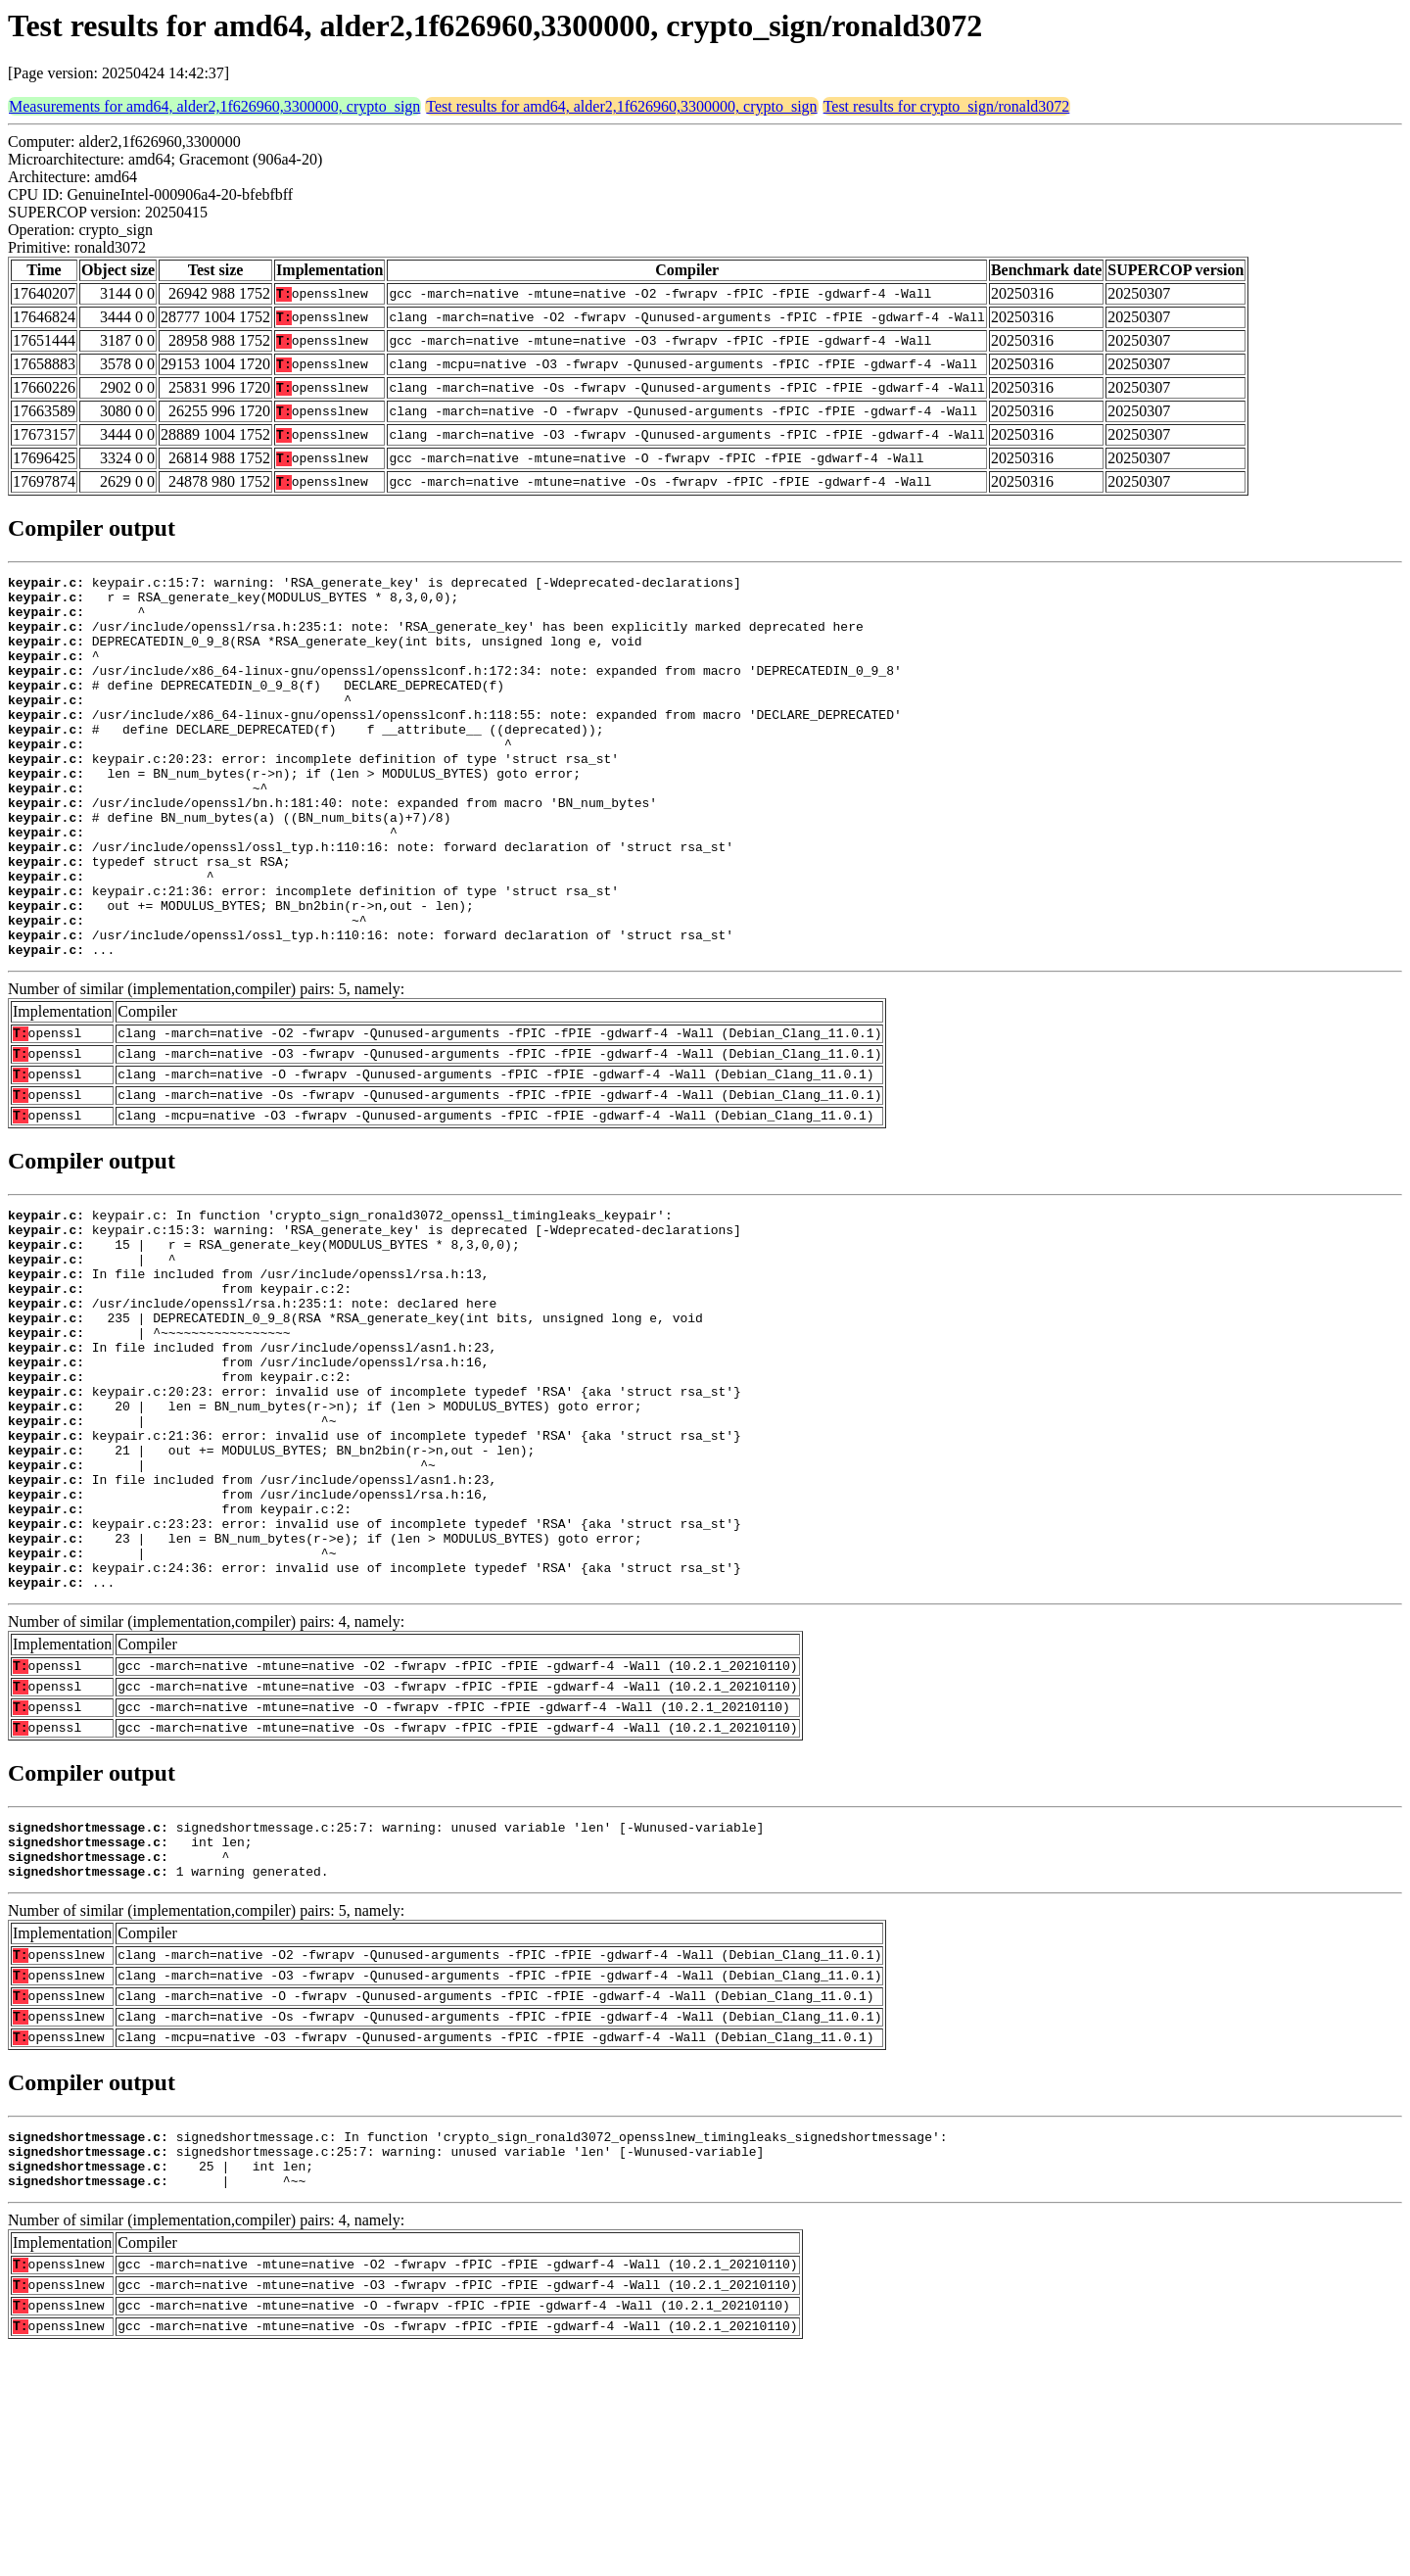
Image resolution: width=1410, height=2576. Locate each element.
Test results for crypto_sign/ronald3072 (946, 106)
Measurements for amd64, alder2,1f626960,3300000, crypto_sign (214, 106)
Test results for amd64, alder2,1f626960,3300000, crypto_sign (621, 106)
